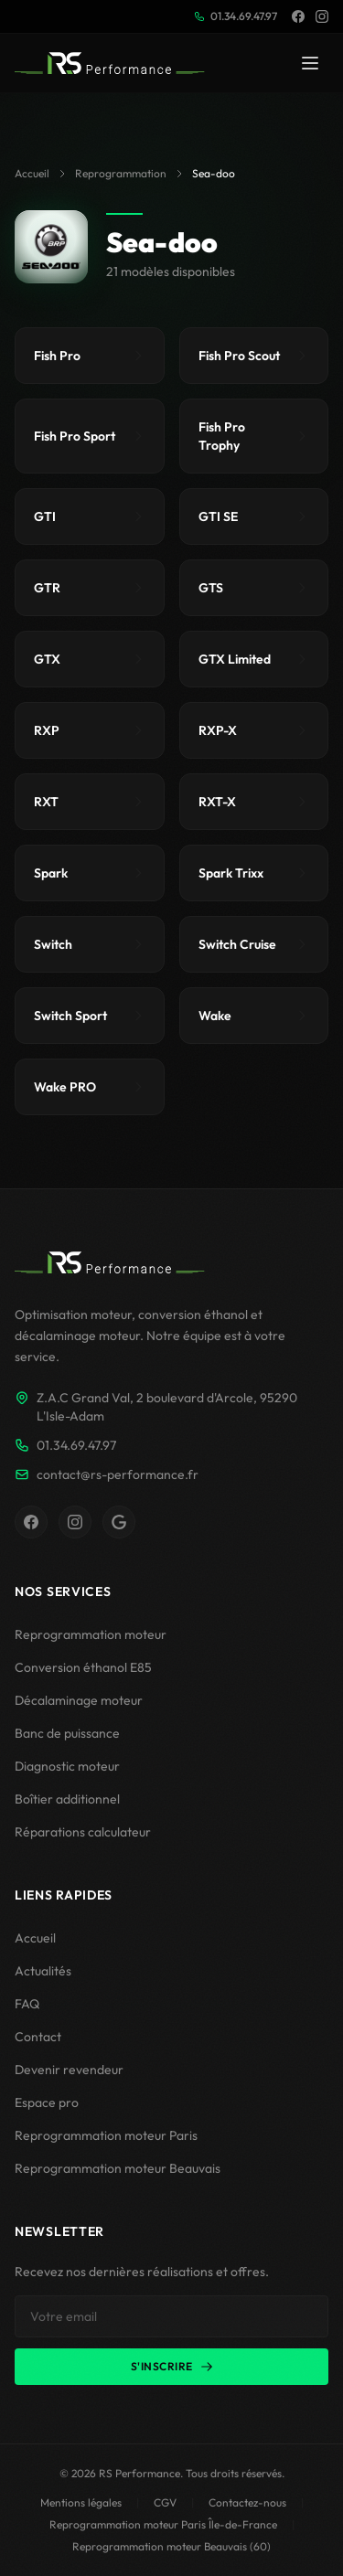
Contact (38, 2036)
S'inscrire (172, 2366)
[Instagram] (322, 16)
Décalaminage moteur (79, 1700)
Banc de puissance (67, 1733)
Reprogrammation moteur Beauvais (117, 2168)
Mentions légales (81, 2502)
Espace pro (47, 2102)
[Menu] (310, 63)
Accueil (32, 173)
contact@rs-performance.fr (106, 1474)
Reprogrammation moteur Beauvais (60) (171, 2546)
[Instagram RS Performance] (75, 1522)
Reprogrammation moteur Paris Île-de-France (163, 2524)
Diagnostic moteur (67, 1766)
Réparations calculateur (83, 1832)
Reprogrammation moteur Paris (106, 2135)
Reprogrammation (120, 173)
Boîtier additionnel (67, 1799)
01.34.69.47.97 (235, 16)
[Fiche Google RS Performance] (118, 1522)
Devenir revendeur (69, 2069)
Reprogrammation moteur (90, 1634)
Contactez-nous (247, 2502)
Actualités (43, 1971)
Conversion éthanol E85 (83, 1667)
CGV (165, 2502)
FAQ (27, 2004)
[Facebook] (298, 16)
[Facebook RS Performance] (31, 1522)
